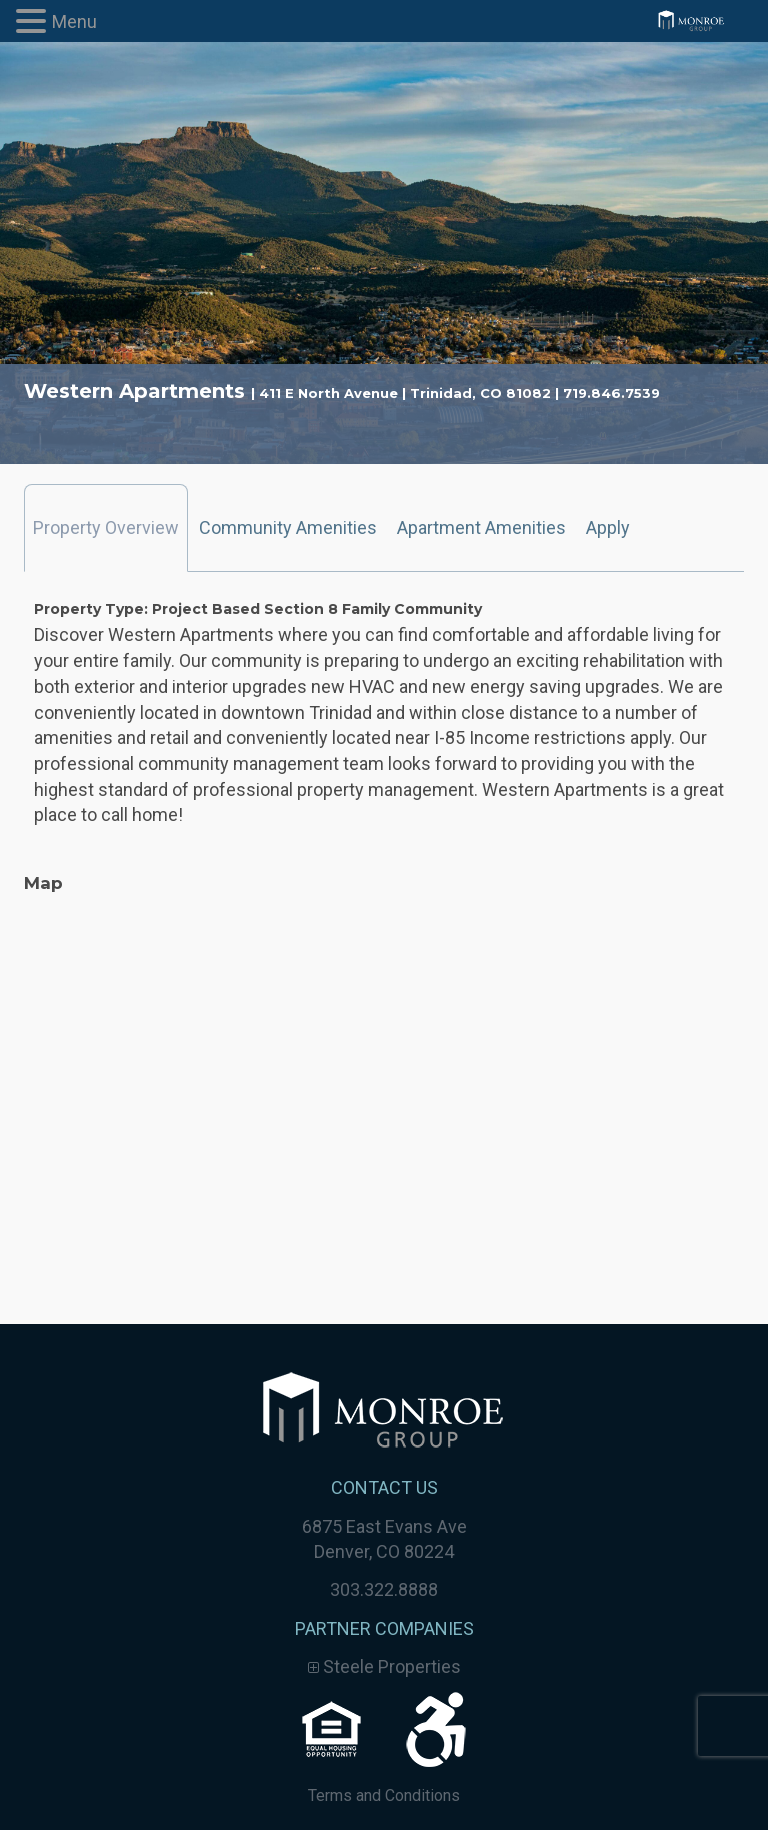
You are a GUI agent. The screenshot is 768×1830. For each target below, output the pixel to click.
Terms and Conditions (384, 1795)
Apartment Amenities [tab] (481, 527)
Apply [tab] (608, 527)
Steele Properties (384, 1666)
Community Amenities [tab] (288, 527)
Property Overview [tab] (106, 527)
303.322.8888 (384, 1589)
